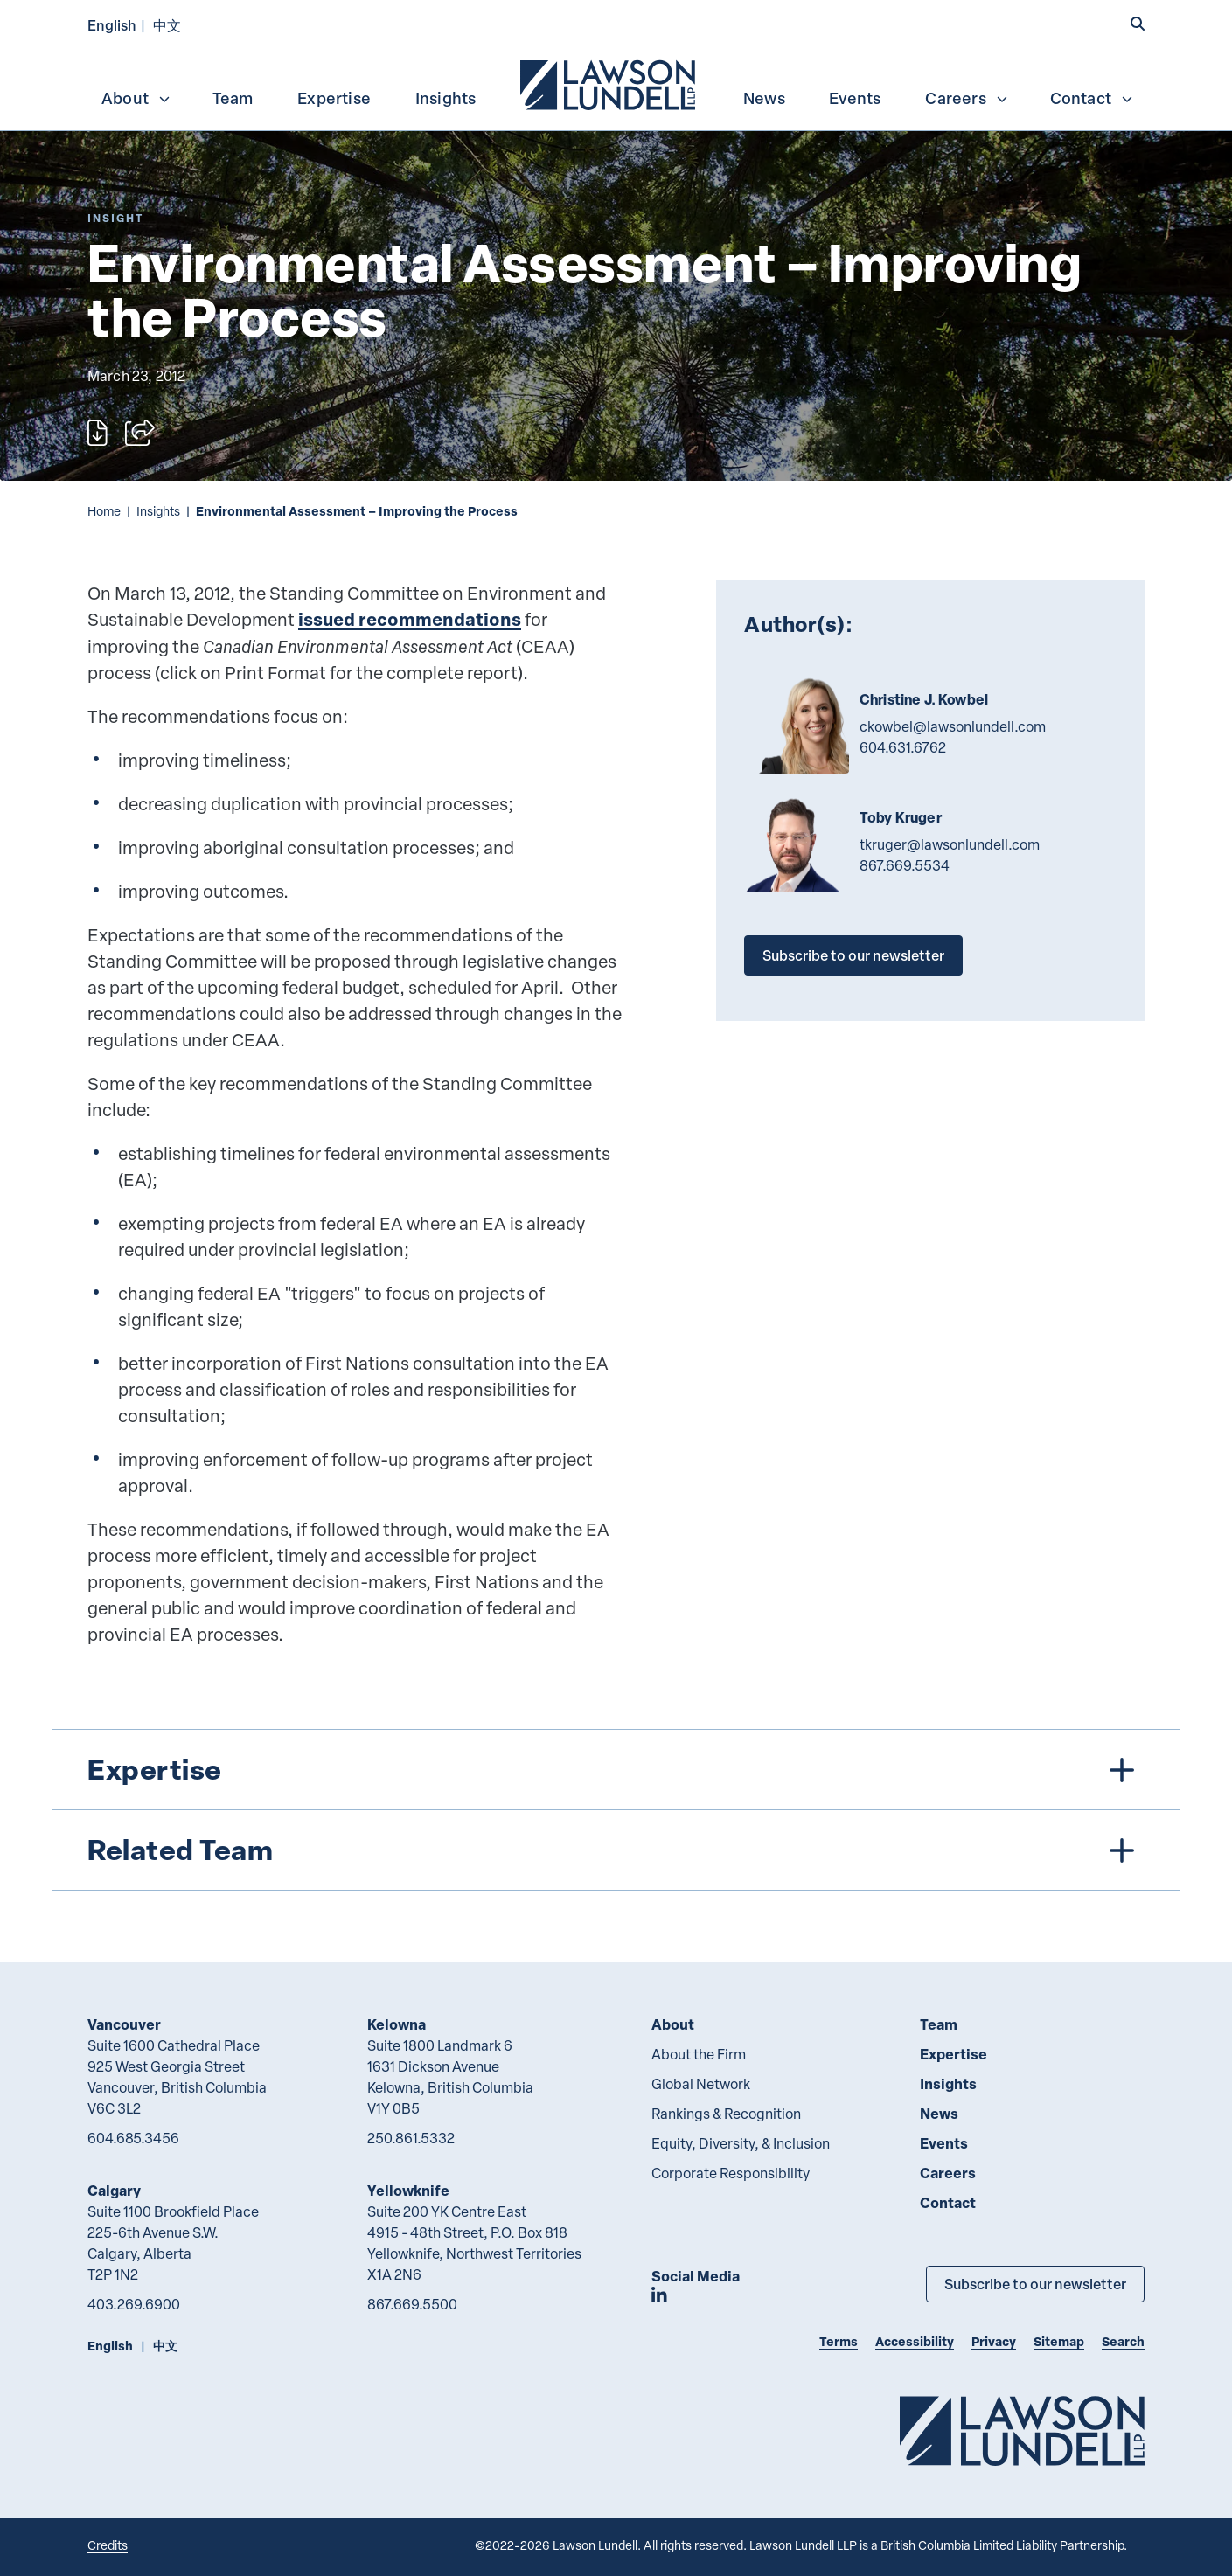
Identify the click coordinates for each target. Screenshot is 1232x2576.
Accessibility (914, 2341)
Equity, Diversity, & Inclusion (740, 2143)
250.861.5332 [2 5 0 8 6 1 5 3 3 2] (411, 2138)
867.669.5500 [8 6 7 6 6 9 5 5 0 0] (412, 2304)
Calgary (114, 2190)
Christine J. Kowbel (924, 699)
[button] (1138, 23)
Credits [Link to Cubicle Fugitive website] (107, 2545)
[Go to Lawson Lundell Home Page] (1022, 2430)
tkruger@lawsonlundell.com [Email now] (950, 844)
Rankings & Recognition (726, 2113)
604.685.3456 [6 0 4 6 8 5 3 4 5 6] (133, 2138)
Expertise (334, 98)
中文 (167, 25)
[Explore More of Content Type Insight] (115, 218)
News (764, 98)
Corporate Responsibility (730, 2173)
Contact (1092, 98)
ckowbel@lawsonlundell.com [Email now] (953, 726)
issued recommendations (409, 619)
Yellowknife (408, 2190)
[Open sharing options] (140, 433)
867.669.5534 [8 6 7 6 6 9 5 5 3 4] (905, 865)
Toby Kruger (901, 817)
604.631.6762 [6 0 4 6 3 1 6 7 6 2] (903, 747)
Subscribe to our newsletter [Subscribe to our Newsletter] (1035, 2284)
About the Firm (698, 2054)
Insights (446, 98)
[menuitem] (609, 83)
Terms (838, 2341)
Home (104, 511)
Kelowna (396, 2024)
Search (1123, 2341)
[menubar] (616, 83)
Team (233, 98)
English (111, 25)
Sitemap (1059, 2341)
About (136, 98)
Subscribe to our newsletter (853, 955)
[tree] (616, 1810)
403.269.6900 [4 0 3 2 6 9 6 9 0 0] (133, 2304)
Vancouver (124, 2024)
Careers (966, 98)
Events (854, 98)
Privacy (993, 2341)
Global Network (700, 2083)
